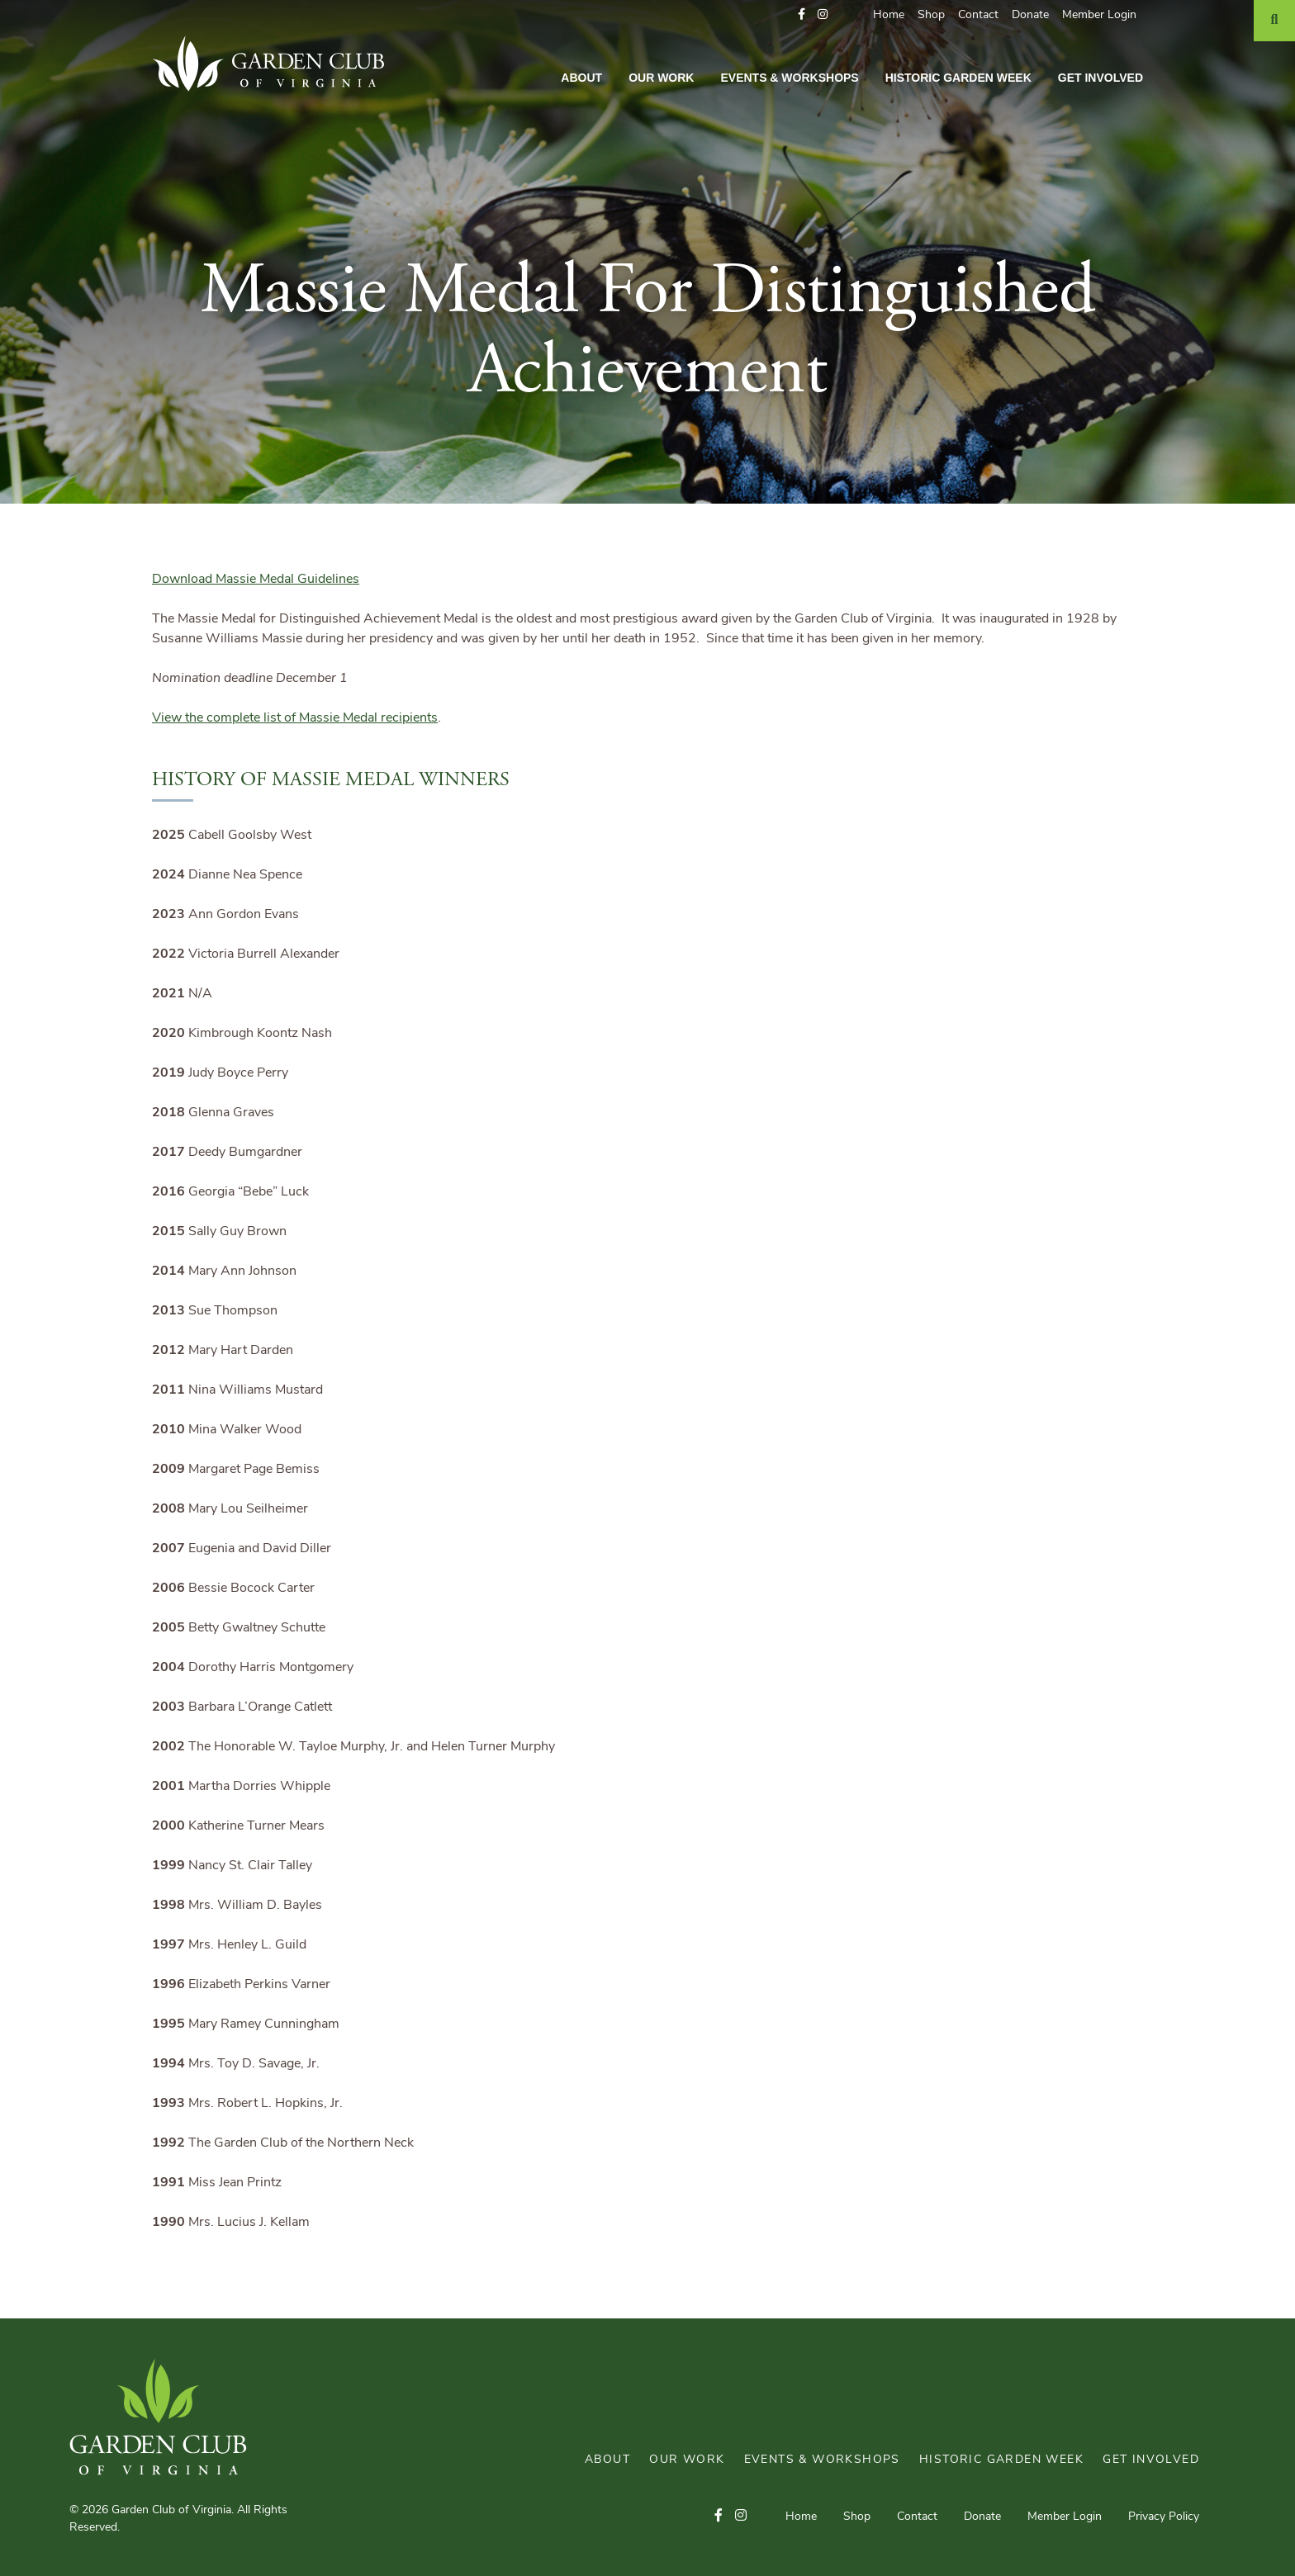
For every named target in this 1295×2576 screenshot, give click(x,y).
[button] (801, 15)
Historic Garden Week (958, 77)
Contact (978, 15)
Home (888, 15)
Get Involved (1100, 77)
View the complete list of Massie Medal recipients (295, 718)
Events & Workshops (789, 77)
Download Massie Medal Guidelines (255, 579)
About (581, 77)
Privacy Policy (1163, 2517)
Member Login (1099, 15)
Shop (931, 15)
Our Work (661, 77)
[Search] (1274, 20)
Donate (1030, 15)
